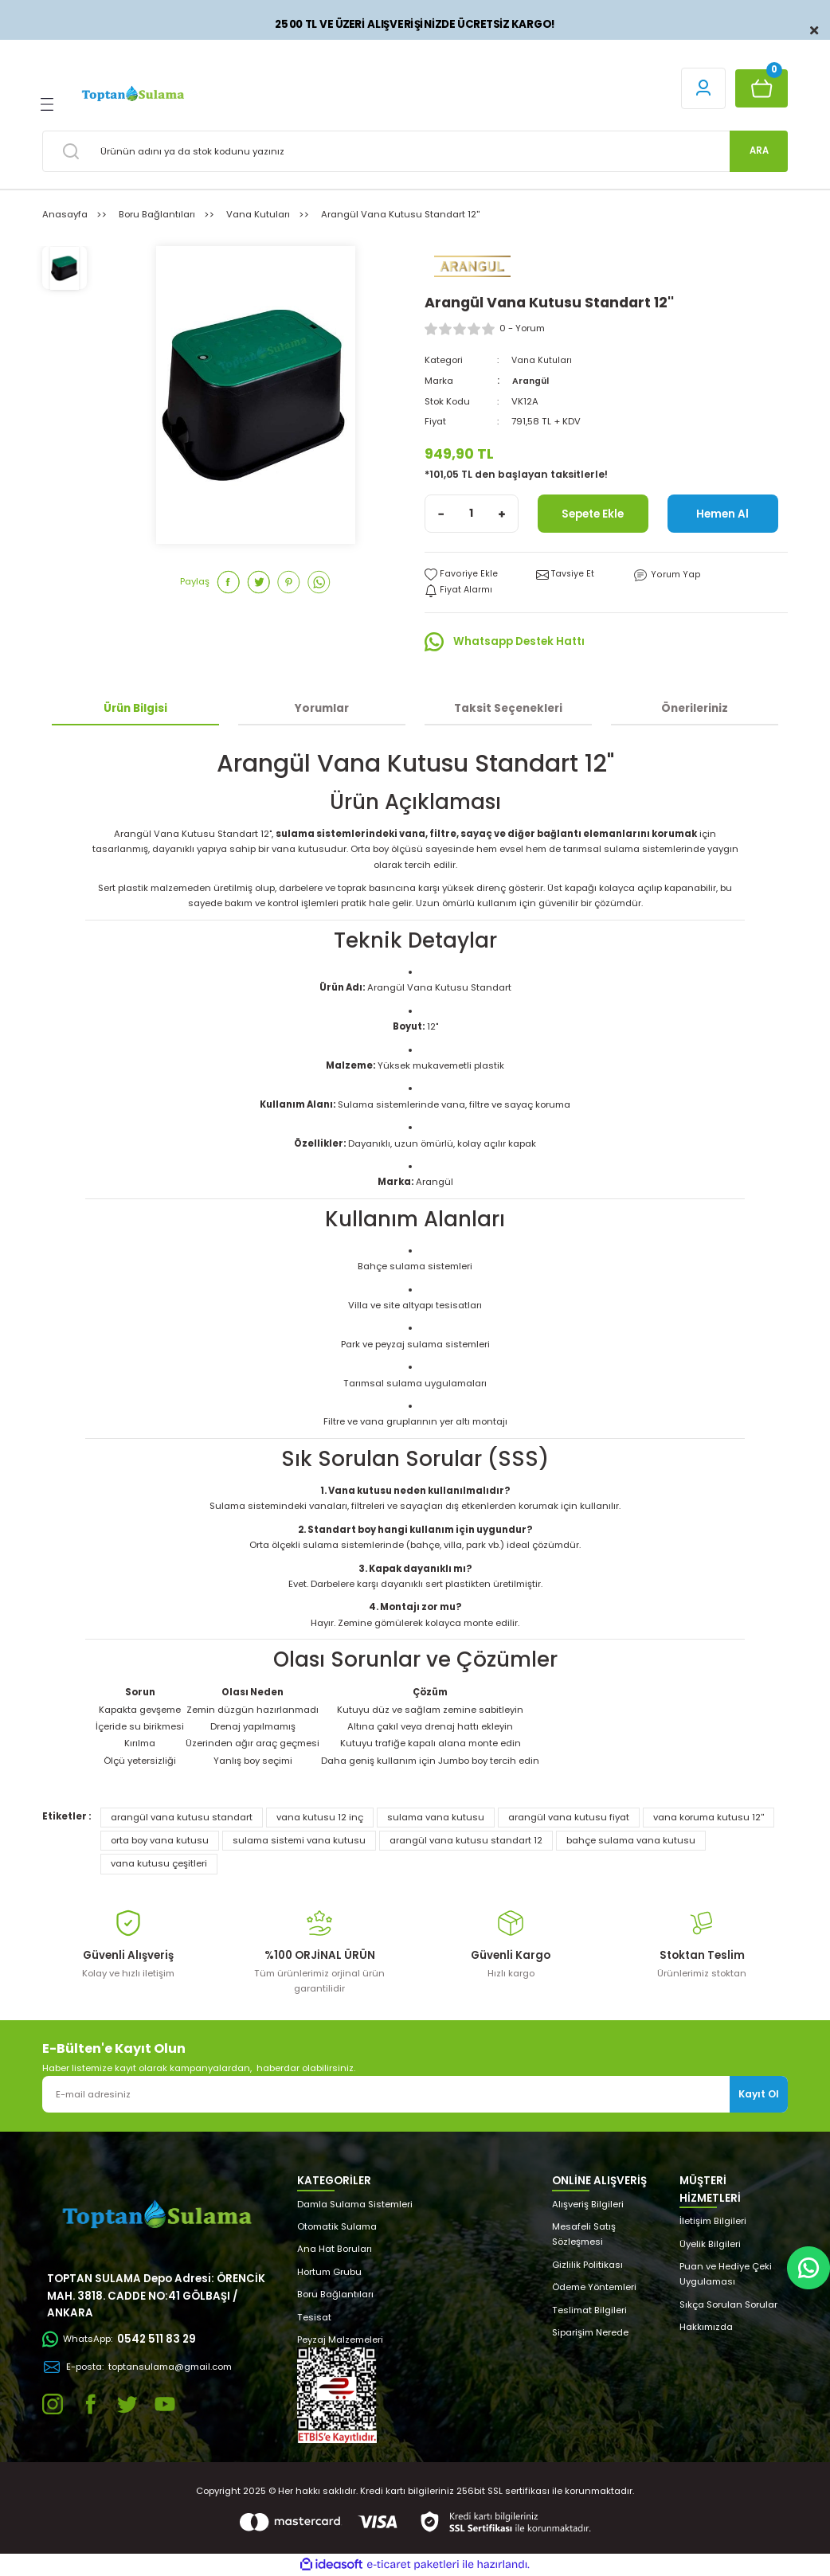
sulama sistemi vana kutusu (299, 1840)
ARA (759, 150)
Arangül (531, 380)
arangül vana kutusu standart (182, 1817)
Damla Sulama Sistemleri (355, 2204)
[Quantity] (471, 513)
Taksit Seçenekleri (508, 708)
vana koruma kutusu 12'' (708, 1817)
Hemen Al (723, 514)
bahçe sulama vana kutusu (630, 1840)
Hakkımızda (706, 2326)
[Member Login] (703, 88)
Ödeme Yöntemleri (594, 2287)
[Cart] (761, 88)
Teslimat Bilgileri (589, 2310)
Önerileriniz (694, 708)
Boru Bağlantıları (335, 2294)
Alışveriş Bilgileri (588, 2204)
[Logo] (132, 94)
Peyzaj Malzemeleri (340, 2339)
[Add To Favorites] (461, 574)
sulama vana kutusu (435, 1817)
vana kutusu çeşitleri (159, 1864)
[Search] (415, 151)
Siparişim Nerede (590, 2332)
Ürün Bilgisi (135, 708)
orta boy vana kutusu (160, 1840)
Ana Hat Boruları (334, 2249)
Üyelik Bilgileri (710, 2244)
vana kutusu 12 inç (319, 1817)
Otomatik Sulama (337, 2226)
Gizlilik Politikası (587, 2264)
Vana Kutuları (543, 360)
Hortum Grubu (329, 2271)
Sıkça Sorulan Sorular (728, 2304)
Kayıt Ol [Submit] (758, 2094)
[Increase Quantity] (502, 513)
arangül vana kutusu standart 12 (466, 1840)
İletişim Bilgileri (712, 2220)
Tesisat (314, 2317)
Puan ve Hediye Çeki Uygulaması (725, 2274)
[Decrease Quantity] (441, 513)
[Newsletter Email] (415, 2094)
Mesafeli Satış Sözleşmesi (584, 2234)
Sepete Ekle (593, 514)
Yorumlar (322, 708)
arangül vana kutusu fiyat (568, 1817)
